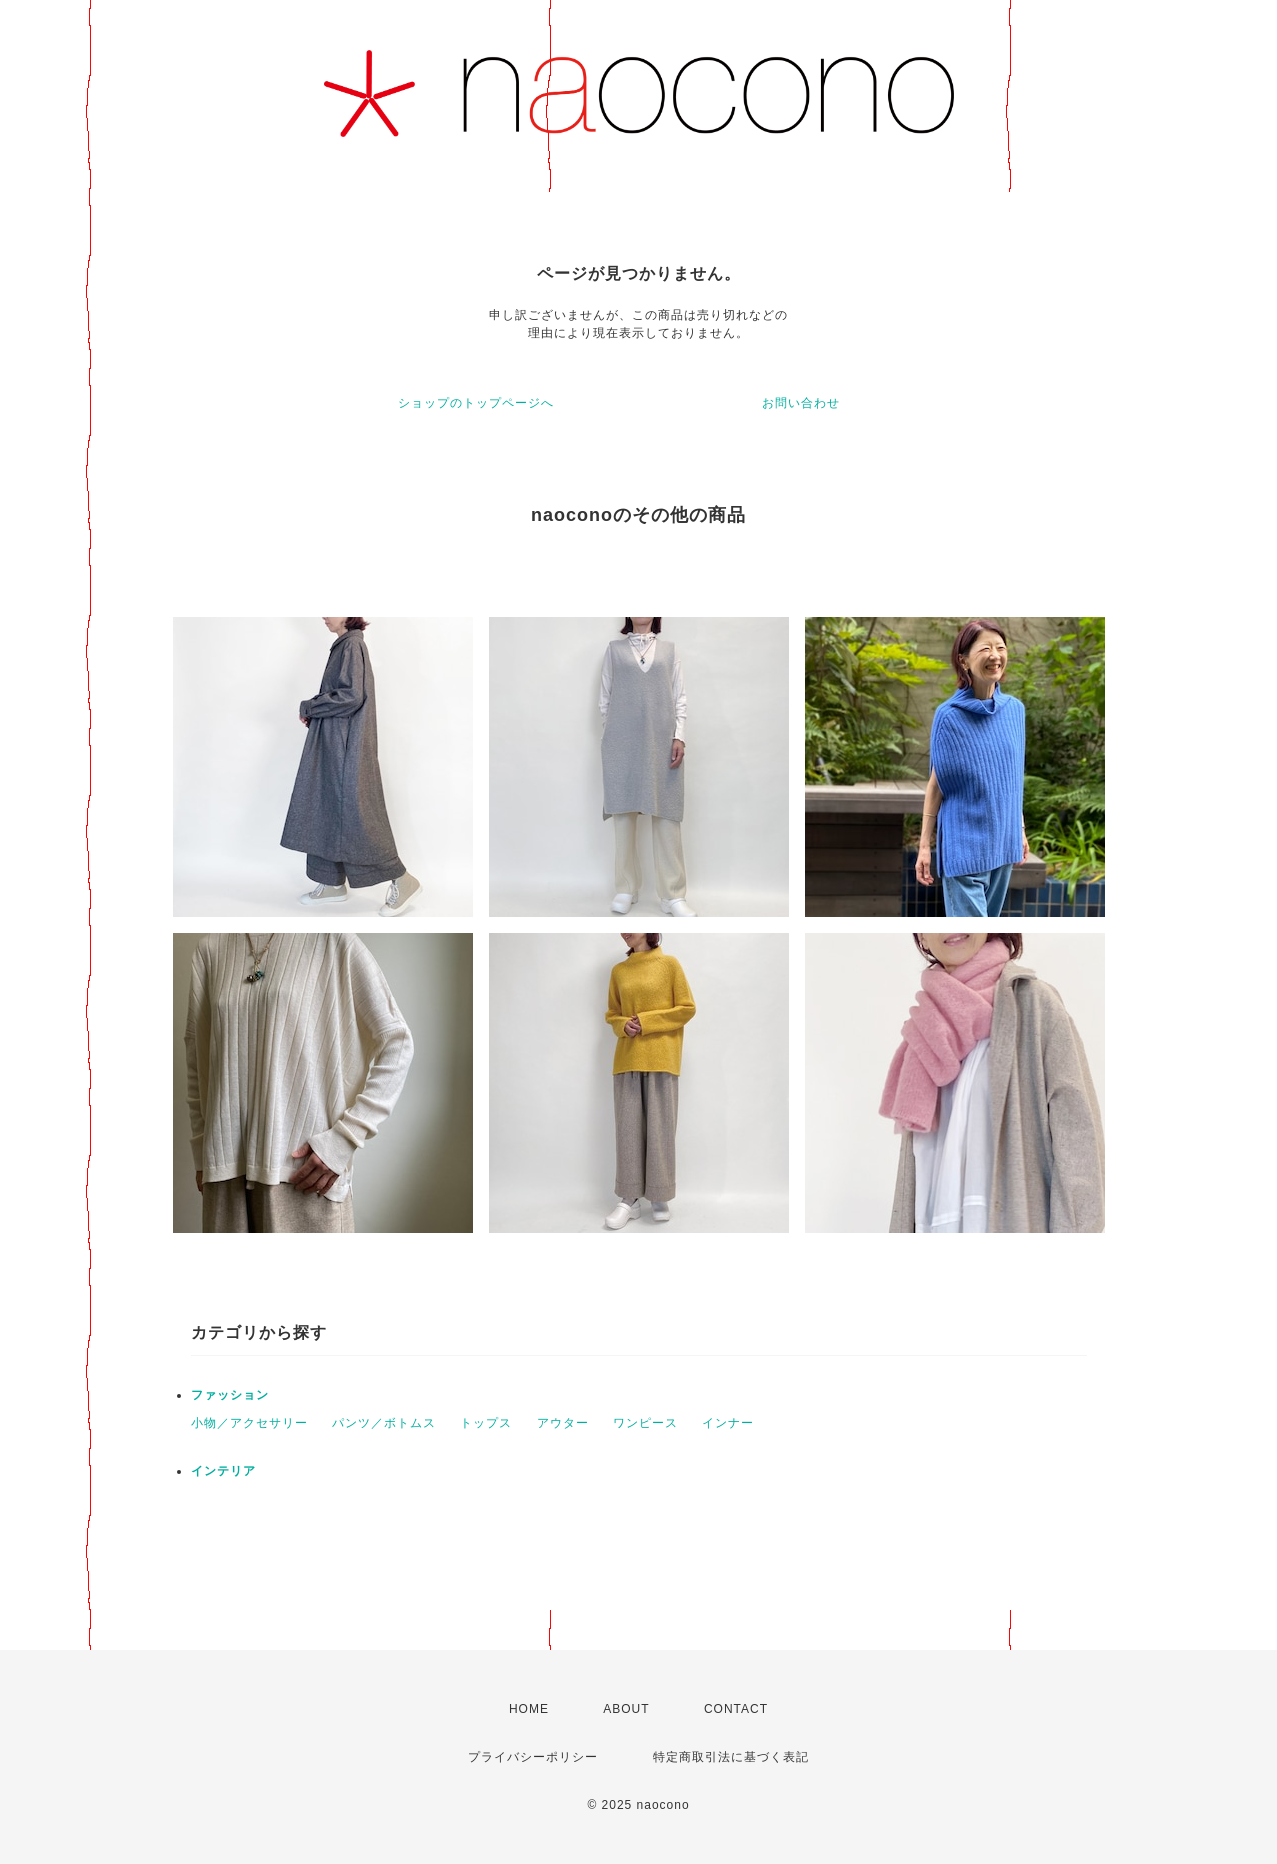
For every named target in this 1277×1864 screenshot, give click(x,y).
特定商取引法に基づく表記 (731, 1757)
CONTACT (736, 1709)
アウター (563, 1423)
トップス (486, 1423)
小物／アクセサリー (249, 1423)
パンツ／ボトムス (384, 1423)
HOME (529, 1709)
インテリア (223, 1471)
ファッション (230, 1395)
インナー (728, 1423)
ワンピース (645, 1423)
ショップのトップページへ (476, 403)
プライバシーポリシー (533, 1757)
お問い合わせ (801, 403)
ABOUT (626, 1709)
